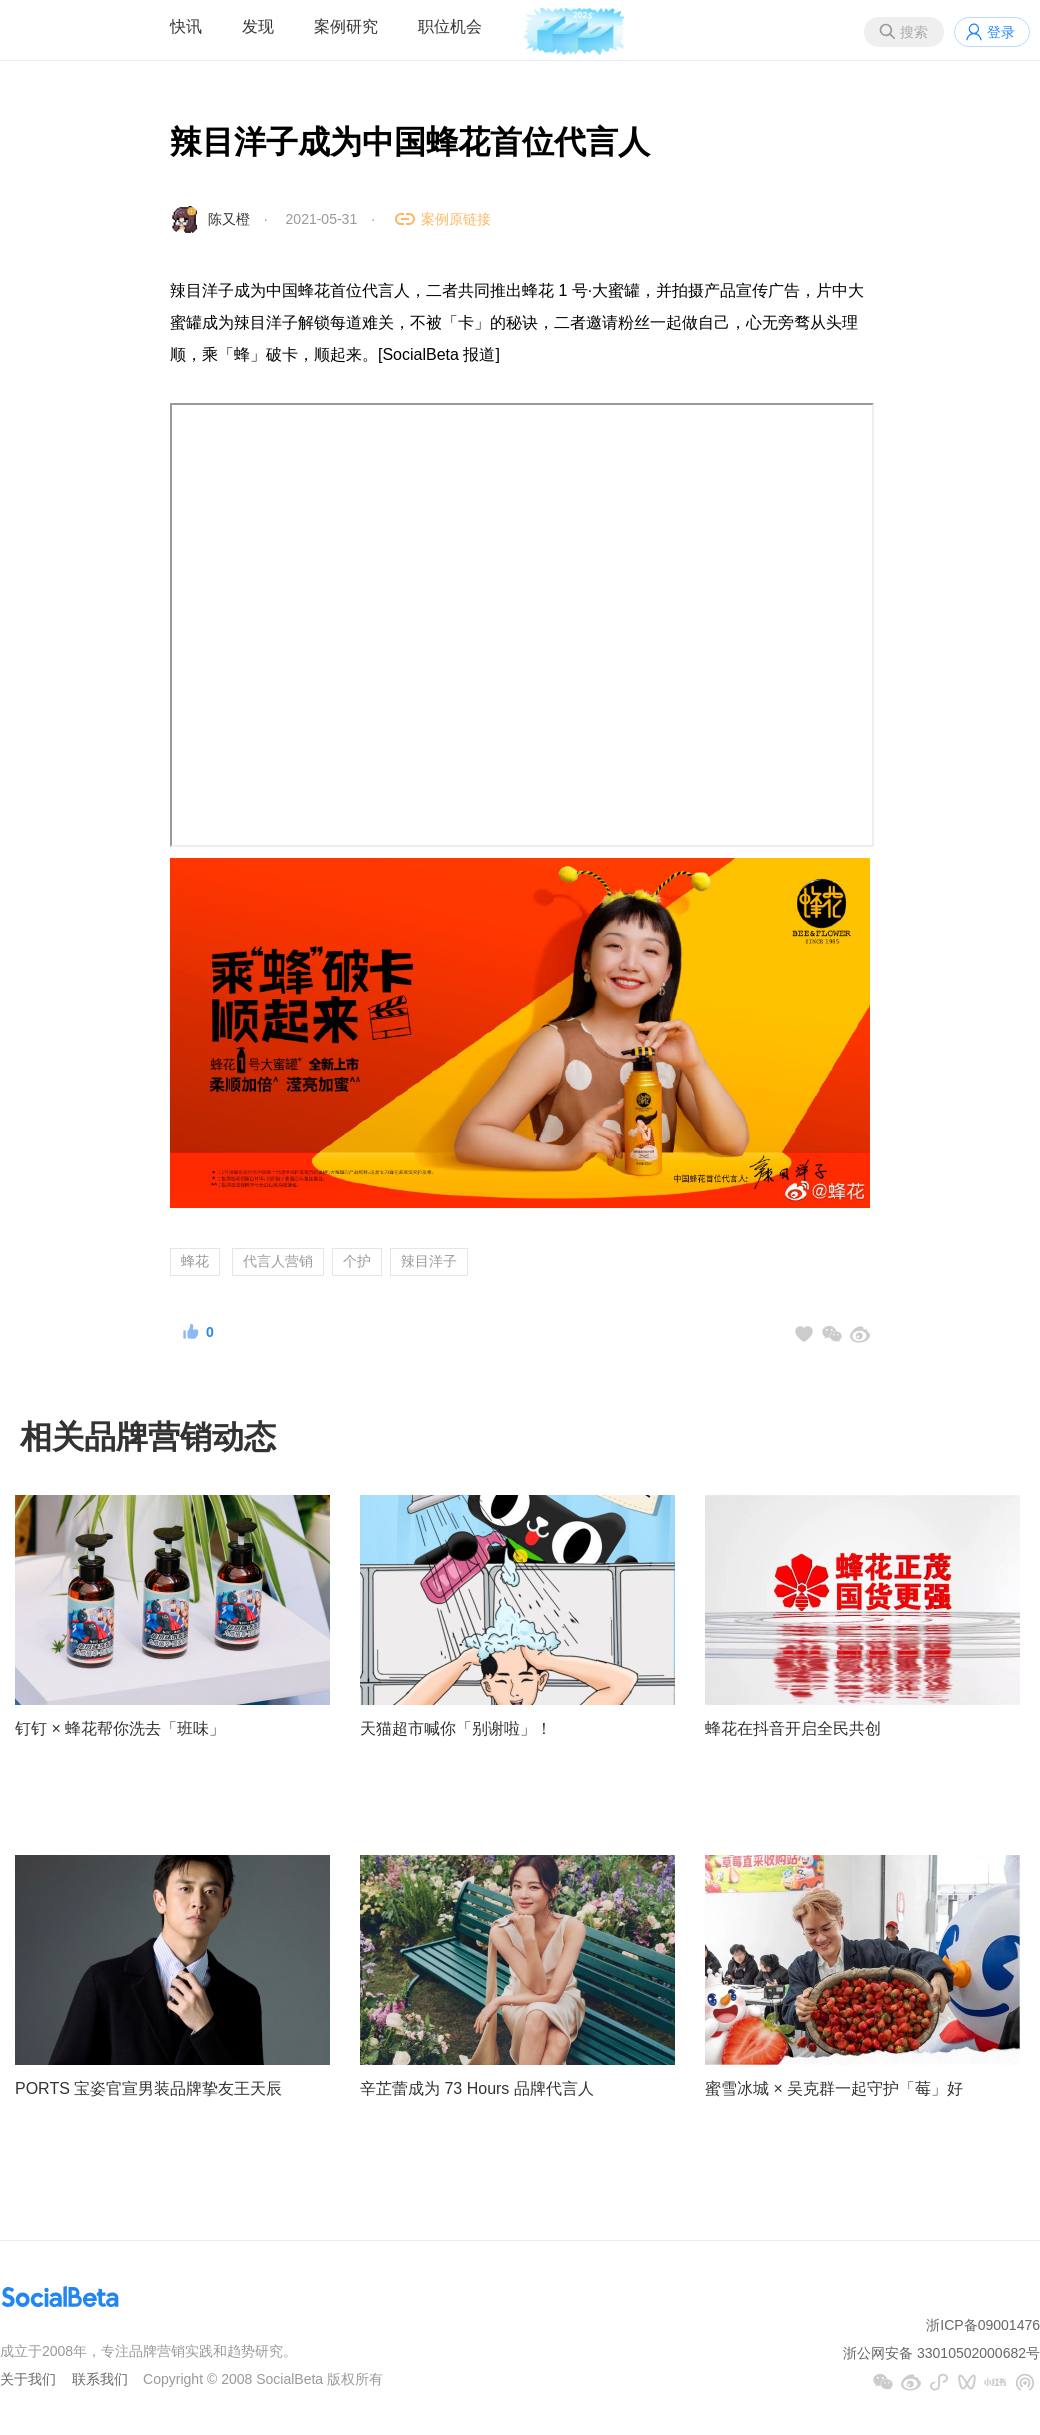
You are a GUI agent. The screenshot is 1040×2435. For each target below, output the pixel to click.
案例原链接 (456, 219)
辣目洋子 (429, 1261)
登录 (1001, 32)
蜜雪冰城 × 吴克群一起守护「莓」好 (834, 2088)
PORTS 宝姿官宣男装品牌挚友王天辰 (148, 2088)
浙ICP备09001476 (983, 2325)
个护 (357, 1261)
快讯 (186, 26)
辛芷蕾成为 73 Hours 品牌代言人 (477, 2088)
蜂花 (195, 1261)
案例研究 (346, 26)
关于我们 (28, 2379)
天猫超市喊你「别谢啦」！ (456, 1728)
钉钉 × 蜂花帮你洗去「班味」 (120, 1728)
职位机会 (450, 26)
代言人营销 (278, 1261)
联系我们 (100, 2379)
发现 (258, 26)
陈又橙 (229, 219)
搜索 (914, 32)
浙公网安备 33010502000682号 (941, 2353)
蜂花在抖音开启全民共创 (793, 1728)
